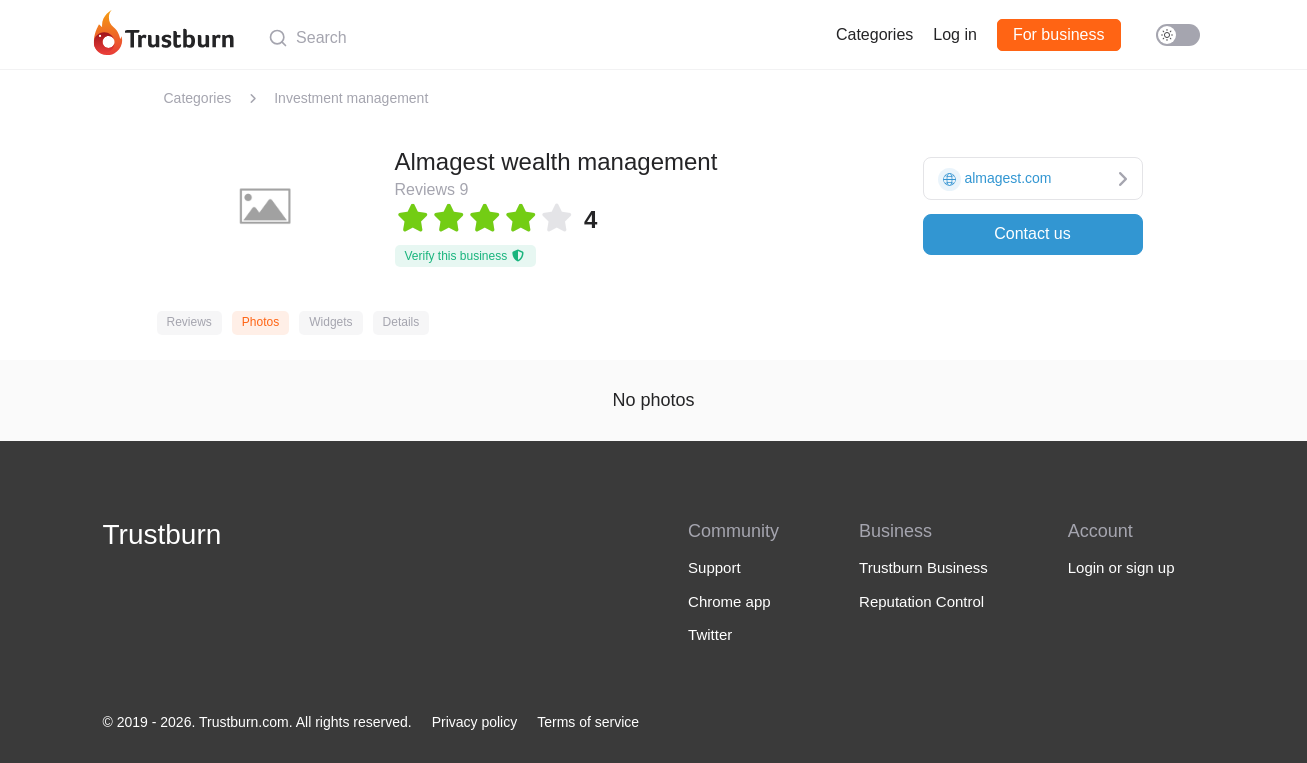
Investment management (351, 98)
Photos (260, 322)
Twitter (710, 634)
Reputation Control (921, 601)
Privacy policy (475, 722)
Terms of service (588, 722)
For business (1059, 34)
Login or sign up (1121, 567)
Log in (955, 34)
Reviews (189, 322)
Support (714, 567)
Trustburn (162, 534)
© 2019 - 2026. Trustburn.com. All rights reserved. (257, 722)
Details (401, 322)
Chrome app (729, 601)
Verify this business (465, 256)
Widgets (330, 322)
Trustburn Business (923, 567)
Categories (874, 34)
